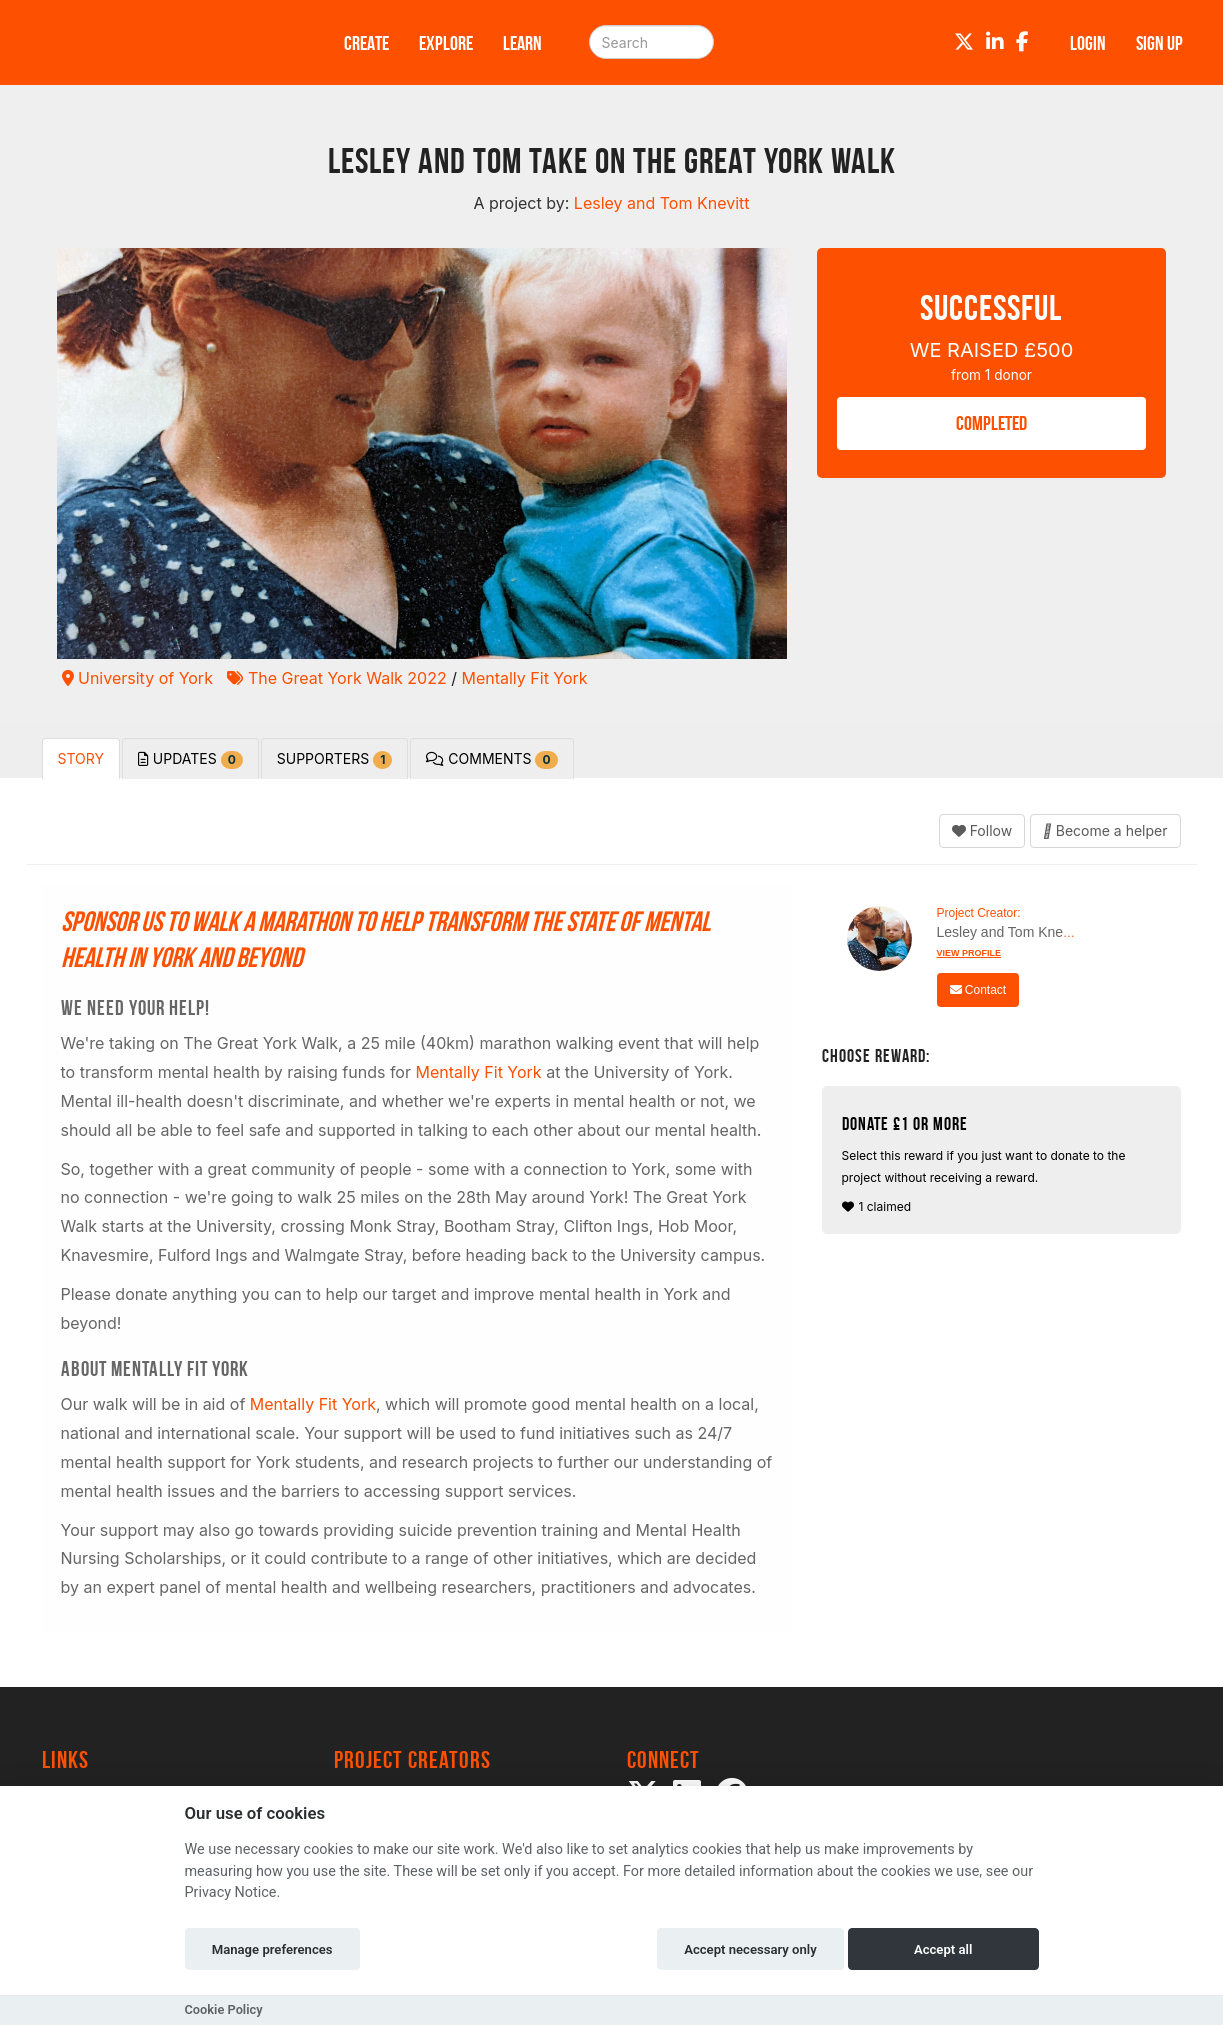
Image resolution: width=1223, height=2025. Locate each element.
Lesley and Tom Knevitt (1009, 932)
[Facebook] (1022, 42)
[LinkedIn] (995, 42)
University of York (137, 678)
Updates (190, 759)
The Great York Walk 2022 (336, 678)
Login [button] (1088, 43)
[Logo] (167, 42)
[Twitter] (964, 42)
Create (366, 43)
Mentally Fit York (524, 678)
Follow (982, 830)
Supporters (335, 759)
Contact (978, 990)
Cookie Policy (224, 2009)
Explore (446, 43)
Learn (522, 43)
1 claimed (1004, 1164)
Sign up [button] (1159, 43)
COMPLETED (991, 423)
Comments (491, 759)
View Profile (969, 953)
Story (81, 758)
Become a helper (1105, 830)
